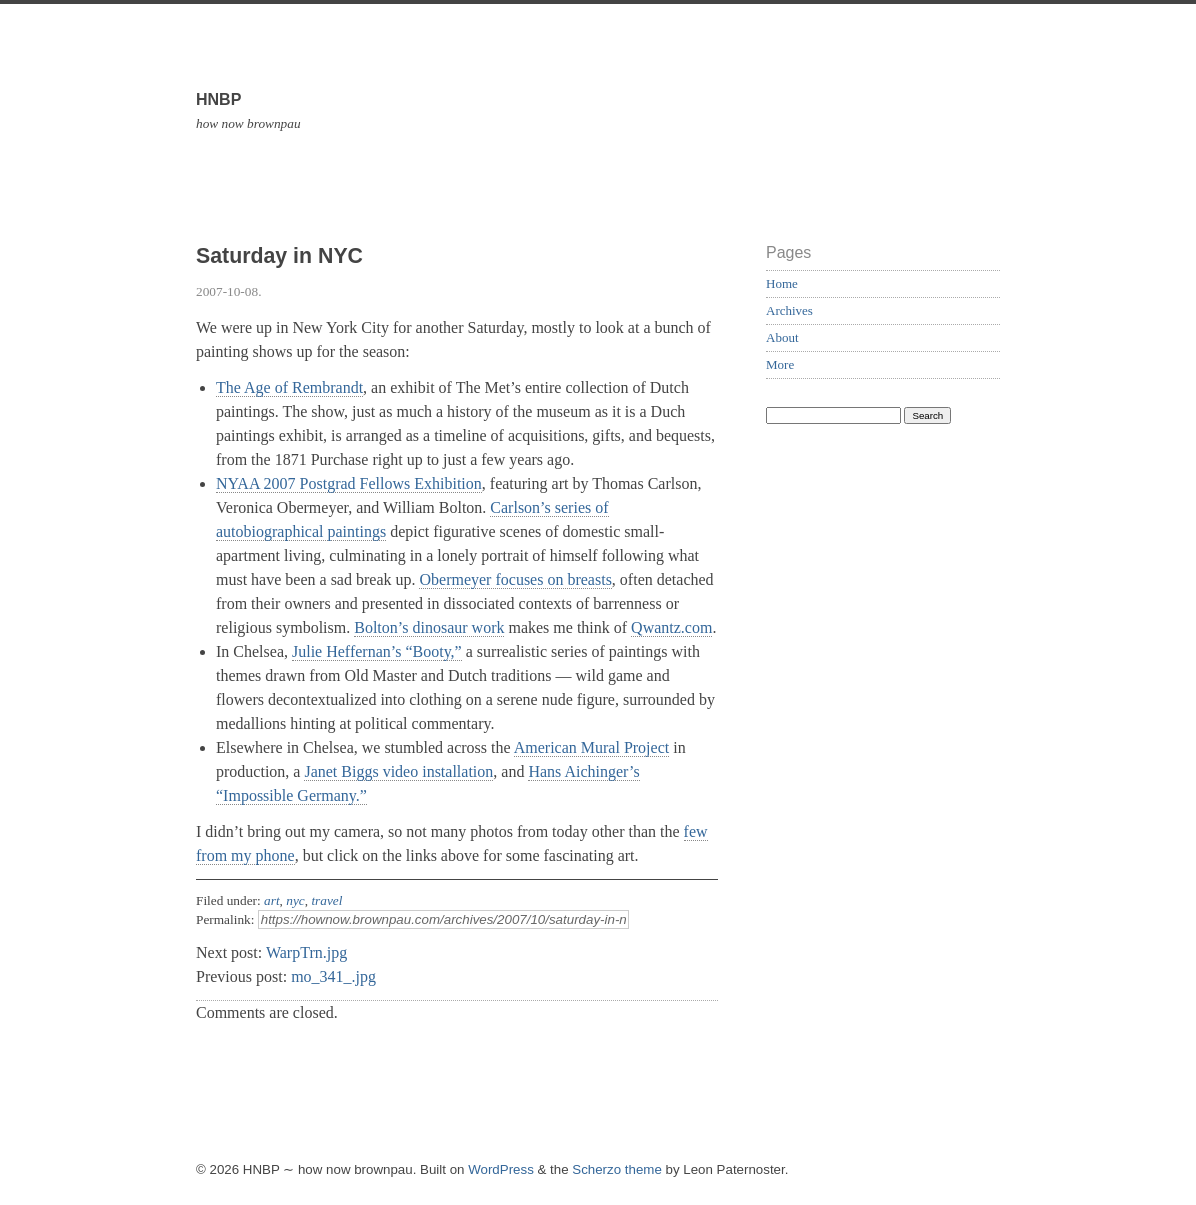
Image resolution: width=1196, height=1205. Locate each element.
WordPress (501, 1169)
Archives (789, 310)
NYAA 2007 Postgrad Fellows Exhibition (349, 483)
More (780, 364)
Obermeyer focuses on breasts (515, 579)
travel (326, 900)
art (272, 900)
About (782, 337)
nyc (295, 900)
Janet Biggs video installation (398, 771)
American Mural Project (592, 747)
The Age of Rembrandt (289, 387)
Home (782, 283)
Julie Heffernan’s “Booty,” (377, 651)
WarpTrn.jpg (306, 952)
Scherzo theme (617, 1169)
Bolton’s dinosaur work (429, 627)
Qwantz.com (671, 627)
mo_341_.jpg (333, 976)
